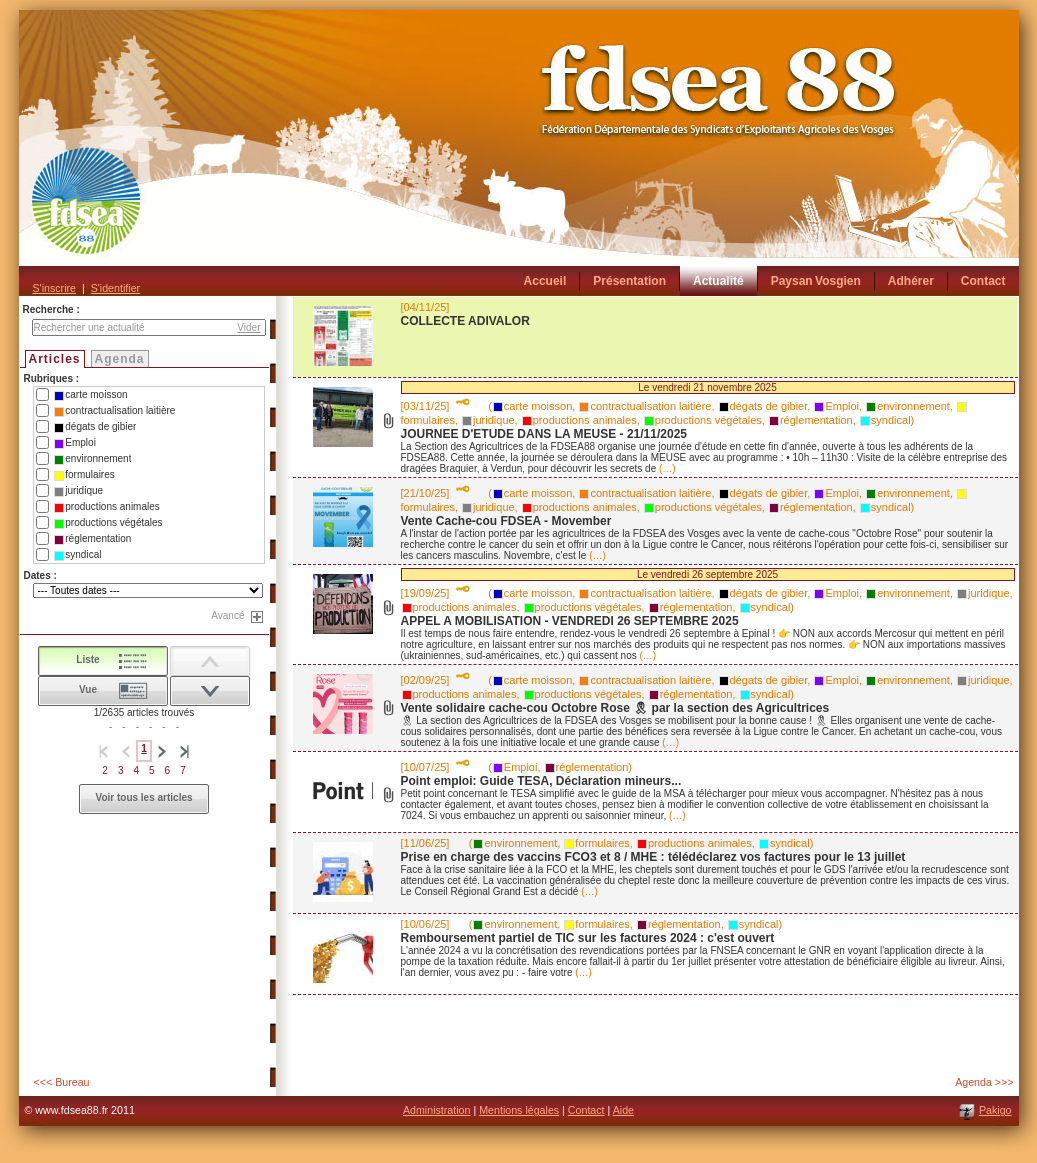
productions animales (107, 507)
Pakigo (995, 1110)
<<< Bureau (62, 1082)
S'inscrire (54, 288)
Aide (623, 1110)
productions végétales (108, 523)
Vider (248, 327)
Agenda (120, 359)
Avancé (227, 615)
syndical (77, 555)
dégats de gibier (95, 427)
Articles (55, 359)
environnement (92, 459)
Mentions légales (519, 1110)
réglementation (92, 539)
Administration (437, 1110)
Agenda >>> (984, 1082)
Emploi (75, 443)
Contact (586, 1110)
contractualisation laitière (114, 411)
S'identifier (115, 288)
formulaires (84, 475)
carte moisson (90, 395)
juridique (78, 491)
